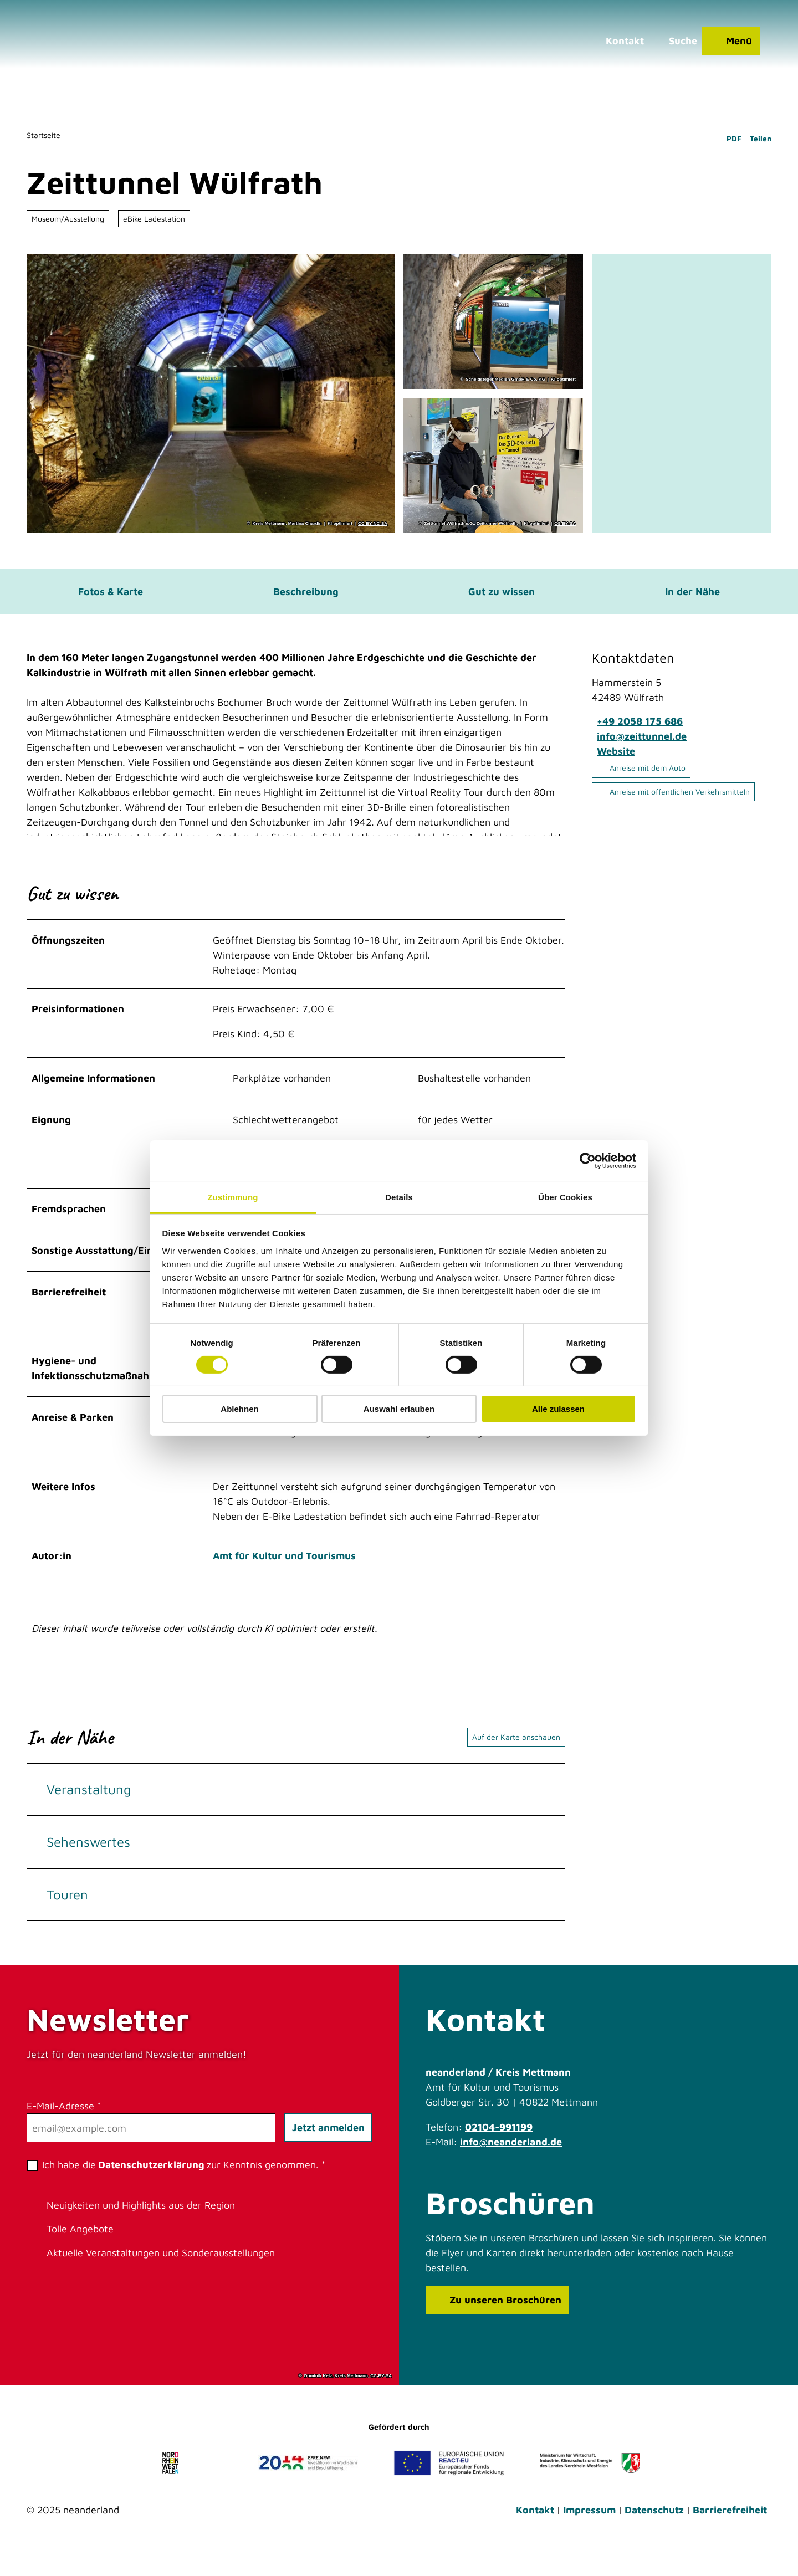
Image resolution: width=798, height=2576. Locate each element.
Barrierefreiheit (730, 2530)
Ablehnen (239, 1409)
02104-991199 (499, 2147)
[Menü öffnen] (725, 47)
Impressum (589, 2530)
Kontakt (535, 2530)
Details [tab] (399, 1196)
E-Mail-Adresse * (64, 2126)
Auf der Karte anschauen (516, 1757)
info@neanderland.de (511, 2162)
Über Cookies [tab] (565, 1196)
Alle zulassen (558, 1409)
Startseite (43, 135)
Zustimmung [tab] (233, 1196)
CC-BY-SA (565, 523)
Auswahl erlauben (399, 1409)
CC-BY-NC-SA (372, 523)
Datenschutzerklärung (151, 2185)
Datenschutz (654, 2530)
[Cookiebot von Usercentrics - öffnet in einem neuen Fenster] (587, 1161)
